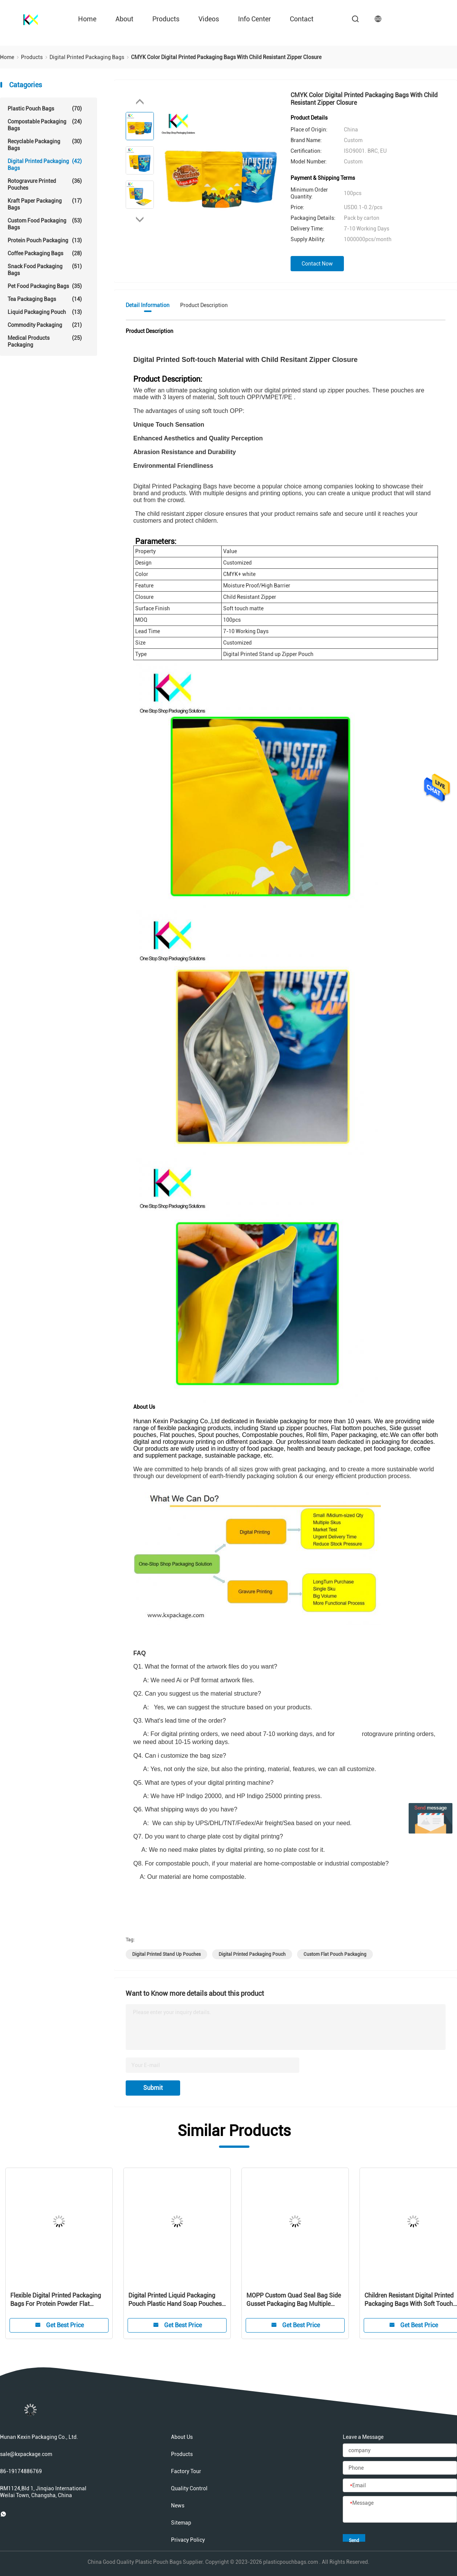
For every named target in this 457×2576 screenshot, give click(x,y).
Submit (153, 2087)
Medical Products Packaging (45, 341)
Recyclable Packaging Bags (45, 144)
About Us (182, 2437)
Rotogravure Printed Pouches (45, 184)
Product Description (204, 305)
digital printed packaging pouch (252, 1954)
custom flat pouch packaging (335, 1954)
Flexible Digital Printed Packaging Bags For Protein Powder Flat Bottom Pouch (55, 2300)
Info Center (254, 19)
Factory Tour (186, 2471)
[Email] (400, 2486)
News (177, 2505)
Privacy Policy (188, 2540)
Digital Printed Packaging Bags (45, 164)
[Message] (400, 2509)
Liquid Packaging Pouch (45, 312)
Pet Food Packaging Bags (45, 286)
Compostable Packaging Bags (45, 124)
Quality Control (189, 2488)
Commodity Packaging (45, 325)
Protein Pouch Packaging (45, 240)
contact (301, 19)
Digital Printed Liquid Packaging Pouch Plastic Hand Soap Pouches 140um (175, 2300)
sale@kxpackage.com (26, 2454)
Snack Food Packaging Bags (45, 269)
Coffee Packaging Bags (45, 253)
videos (208, 19)
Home (87, 19)
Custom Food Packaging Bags (45, 223)
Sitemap (181, 2523)
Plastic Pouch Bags (45, 108)
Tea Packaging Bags (45, 299)
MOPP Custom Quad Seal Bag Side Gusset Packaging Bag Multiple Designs (293, 2300)
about (124, 19)
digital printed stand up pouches (166, 1954)
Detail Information (147, 305)
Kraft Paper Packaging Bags (45, 204)
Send (354, 2540)
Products (165, 19)
